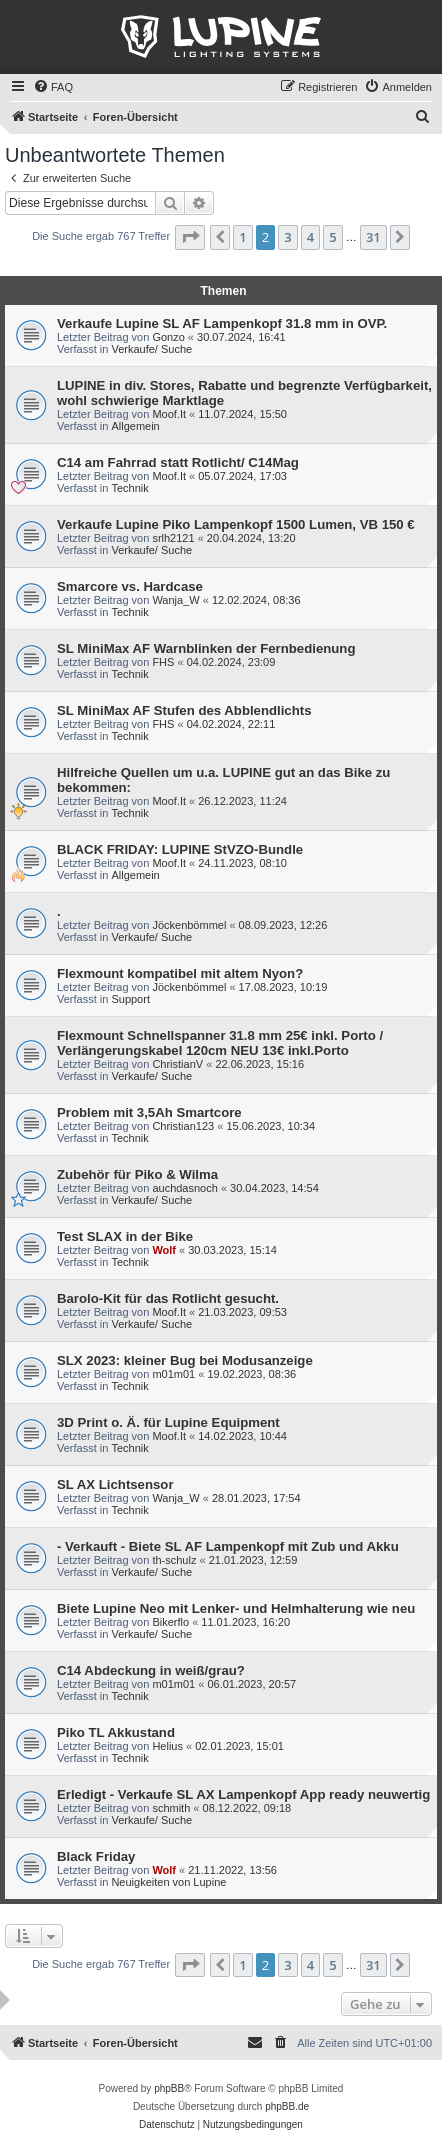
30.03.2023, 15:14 (232, 1250)
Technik (129, 488)
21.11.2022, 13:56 (232, 1870)
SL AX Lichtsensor (115, 1484)
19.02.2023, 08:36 (251, 1374)
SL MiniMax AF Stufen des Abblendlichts (184, 710)
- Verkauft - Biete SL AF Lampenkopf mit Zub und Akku (228, 1546)
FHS (163, 662)
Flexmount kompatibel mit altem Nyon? (180, 973)
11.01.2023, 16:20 (245, 1622)
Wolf (164, 1250)
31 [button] (373, 237)
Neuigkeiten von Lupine (168, 1882)
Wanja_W (175, 600)
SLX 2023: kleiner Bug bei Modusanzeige (185, 1360)
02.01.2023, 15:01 (239, 1746)
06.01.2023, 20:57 (251, 1684)
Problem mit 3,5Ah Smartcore (149, 1112)
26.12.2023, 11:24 (242, 801)
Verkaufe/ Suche (151, 349)
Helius (167, 1746)
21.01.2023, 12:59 (253, 1560)
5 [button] (332, 237)
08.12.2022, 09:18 (247, 1808)
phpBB (169, 2088)
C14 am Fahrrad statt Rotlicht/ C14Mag (178, 462)
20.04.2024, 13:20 (251, 538)
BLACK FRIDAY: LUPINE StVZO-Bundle (180, 849)
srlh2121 (173, 538)
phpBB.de (287, 2106)
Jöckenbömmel (189, 925)
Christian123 (183, 1126)
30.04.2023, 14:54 (274, 1188)
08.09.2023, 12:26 (283, 925)
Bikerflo (170, 1622)
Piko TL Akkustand (116, 1732)
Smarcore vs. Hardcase (130, 586)
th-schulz (174, 1560)
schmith (171, 1808)
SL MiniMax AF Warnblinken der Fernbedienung (206, 648)
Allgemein (135, 426)
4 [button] (310, 237)
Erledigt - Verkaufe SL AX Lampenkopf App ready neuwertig (243, 1794)
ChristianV (177, 1064)
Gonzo (168, 337)
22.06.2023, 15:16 (259, 1064)
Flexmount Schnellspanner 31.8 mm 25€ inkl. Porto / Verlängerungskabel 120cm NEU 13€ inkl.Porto (220, 1043)
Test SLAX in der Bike (125, 1236)
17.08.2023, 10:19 (283, 987)
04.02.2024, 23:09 (231, 662)
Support (130, 999)
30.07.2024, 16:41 (241, 337)
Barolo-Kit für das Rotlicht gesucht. (168, 1298)
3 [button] (287, 237)
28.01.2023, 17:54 (256, 1498)
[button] (190, 237)
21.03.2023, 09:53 (242, 1312)
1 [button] (242, 237)
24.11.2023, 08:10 (242, 863)
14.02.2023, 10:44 (242, 1436)
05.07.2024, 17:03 (242, 476)
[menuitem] (53, 87)
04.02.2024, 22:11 (231, 724)
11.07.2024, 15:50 (242, 414)
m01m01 (173, 1374)
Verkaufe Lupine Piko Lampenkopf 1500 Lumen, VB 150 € (236, 524)
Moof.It (169, 414)
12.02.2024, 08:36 (256, 600)
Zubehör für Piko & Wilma (137, 1174)
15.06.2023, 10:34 (270, 1126)
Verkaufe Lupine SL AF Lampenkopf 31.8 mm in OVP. (222, 323)
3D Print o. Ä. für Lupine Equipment (168, 1422)
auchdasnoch (184, 1188)
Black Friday (96, 1856)
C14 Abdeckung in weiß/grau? (151, 1670)
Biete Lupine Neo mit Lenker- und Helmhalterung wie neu (236, 1608)
